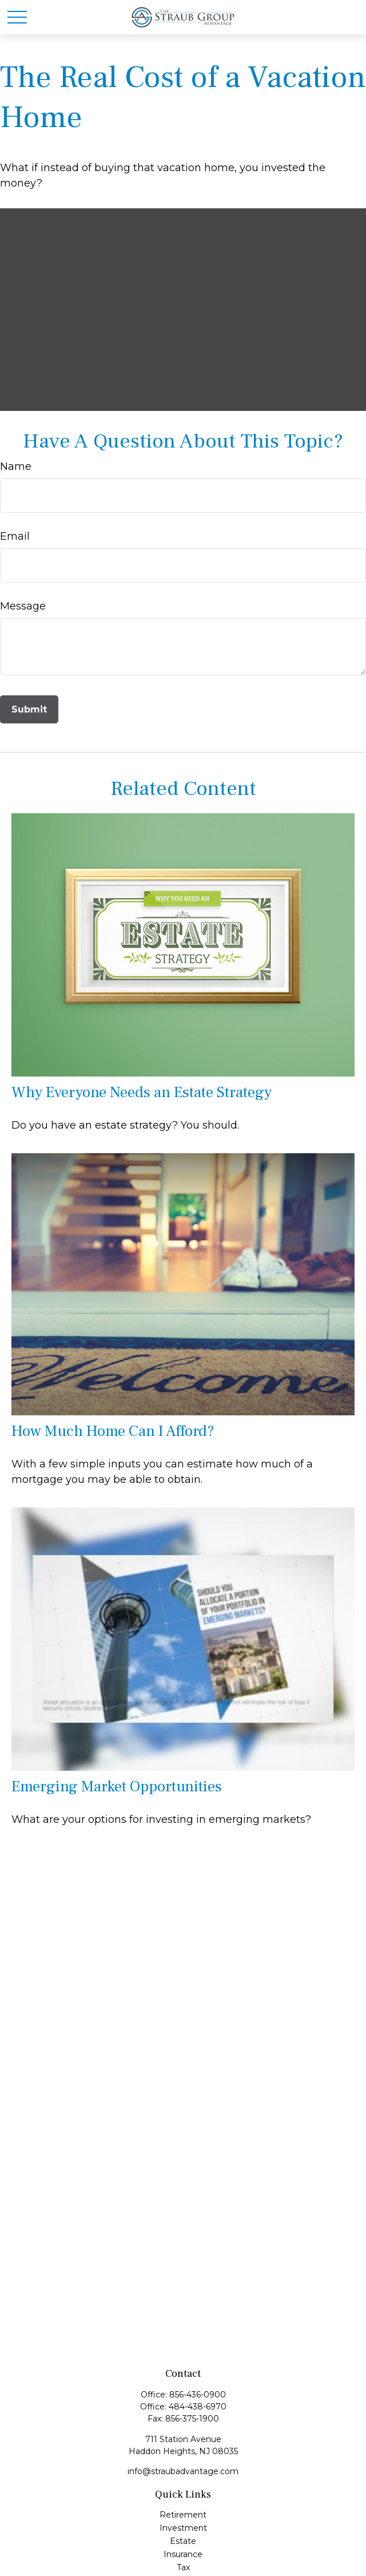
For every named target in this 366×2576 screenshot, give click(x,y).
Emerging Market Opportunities (116, 1786)
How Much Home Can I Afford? (112, 1431)
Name (15, 466)
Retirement (183, 2515)
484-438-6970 (197, 2406)
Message (23, 606)
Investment (183, 2528)
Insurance (183, 2554)
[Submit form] (29, 709)
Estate (183, 2541)
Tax (183, 2567)
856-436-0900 (197, 2394)
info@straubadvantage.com (183, 2471)
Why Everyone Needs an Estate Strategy (141, 1092)
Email (15, 536)
